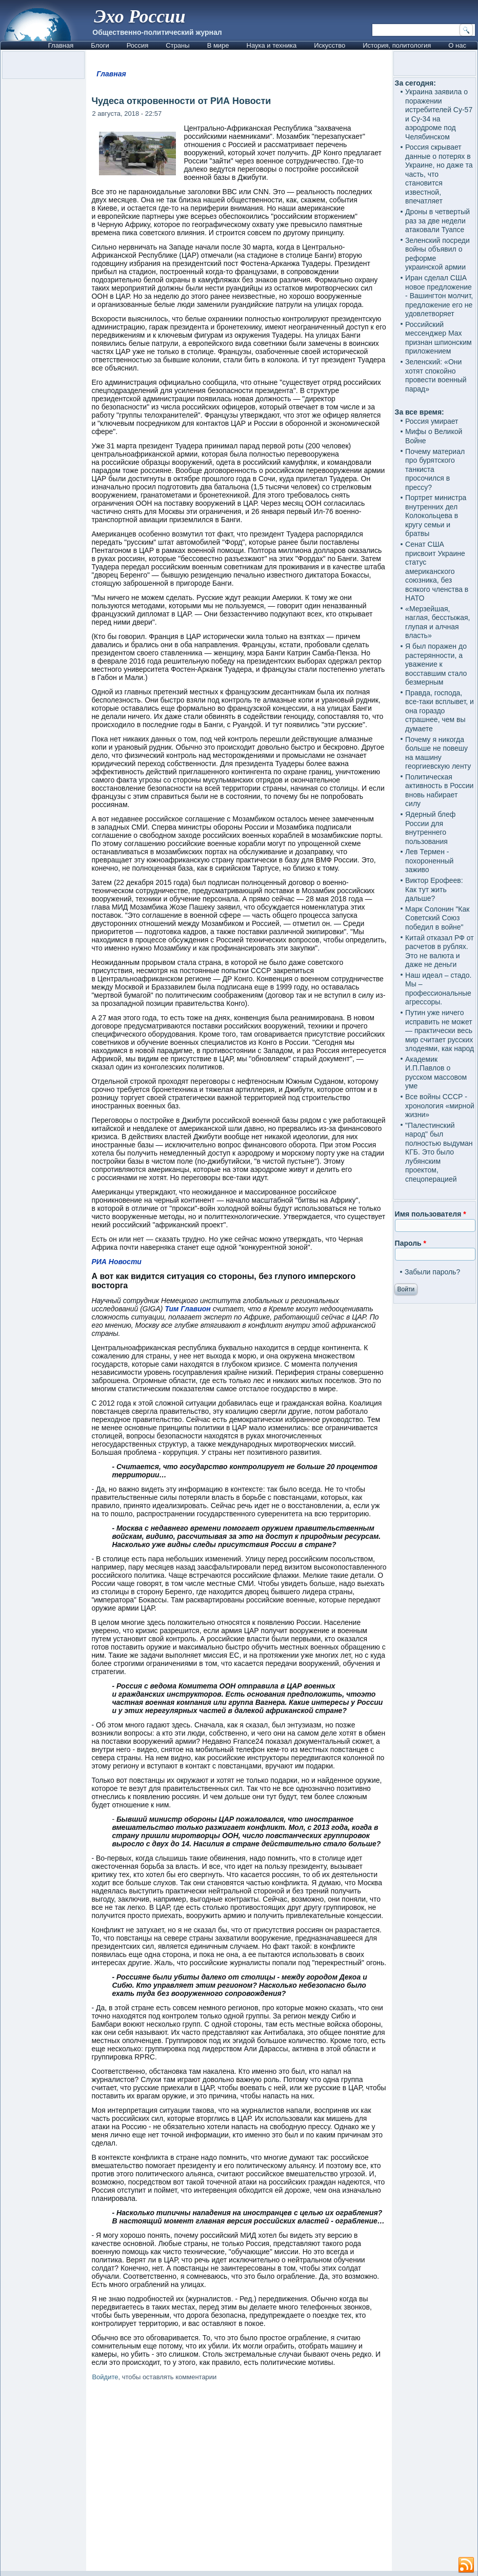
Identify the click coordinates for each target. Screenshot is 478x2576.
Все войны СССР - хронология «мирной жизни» (439, 1106)
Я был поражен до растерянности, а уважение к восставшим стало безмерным (436, 664)
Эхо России (139, 16)
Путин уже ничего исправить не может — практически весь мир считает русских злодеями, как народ (439, 1030)
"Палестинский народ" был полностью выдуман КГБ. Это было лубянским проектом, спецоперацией (439, 1152)
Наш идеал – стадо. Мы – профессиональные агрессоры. (438, 988)
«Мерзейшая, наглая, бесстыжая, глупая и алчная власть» (437, 622)
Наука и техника (272, 45)
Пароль (410, 1243)
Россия (138, 45)
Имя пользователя (430, 1214)
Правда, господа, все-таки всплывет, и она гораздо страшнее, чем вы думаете (439, 711)
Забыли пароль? (432, 1272)
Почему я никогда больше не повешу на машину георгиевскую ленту (438, 753)
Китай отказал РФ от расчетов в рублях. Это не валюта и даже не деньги (439, 951)
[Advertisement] (239, 2477)
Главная (60, 45)
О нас (457, 45)
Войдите (105, 2377)
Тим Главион (187, 1309)
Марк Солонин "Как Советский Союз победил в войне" (437, 918)
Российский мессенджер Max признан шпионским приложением (438, 338)
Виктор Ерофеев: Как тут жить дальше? (434, 889)
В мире (218, 45)
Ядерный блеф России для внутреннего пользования (430, 828)
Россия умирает (431, 421)
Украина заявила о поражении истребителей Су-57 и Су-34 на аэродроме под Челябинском (438, 114)
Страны (177, 45)
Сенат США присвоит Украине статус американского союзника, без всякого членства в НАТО (436, 571)
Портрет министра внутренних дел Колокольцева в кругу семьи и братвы (435, 515)
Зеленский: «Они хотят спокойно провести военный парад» (436, 375)
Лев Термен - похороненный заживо (429, 861)
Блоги (100, 45)
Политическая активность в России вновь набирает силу (439, 790)
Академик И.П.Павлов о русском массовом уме (436, 1072)
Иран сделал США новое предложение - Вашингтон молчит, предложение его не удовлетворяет (439, 296)
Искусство (329, 45)
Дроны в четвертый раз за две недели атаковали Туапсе (437, 221)
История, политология (397, 45)
